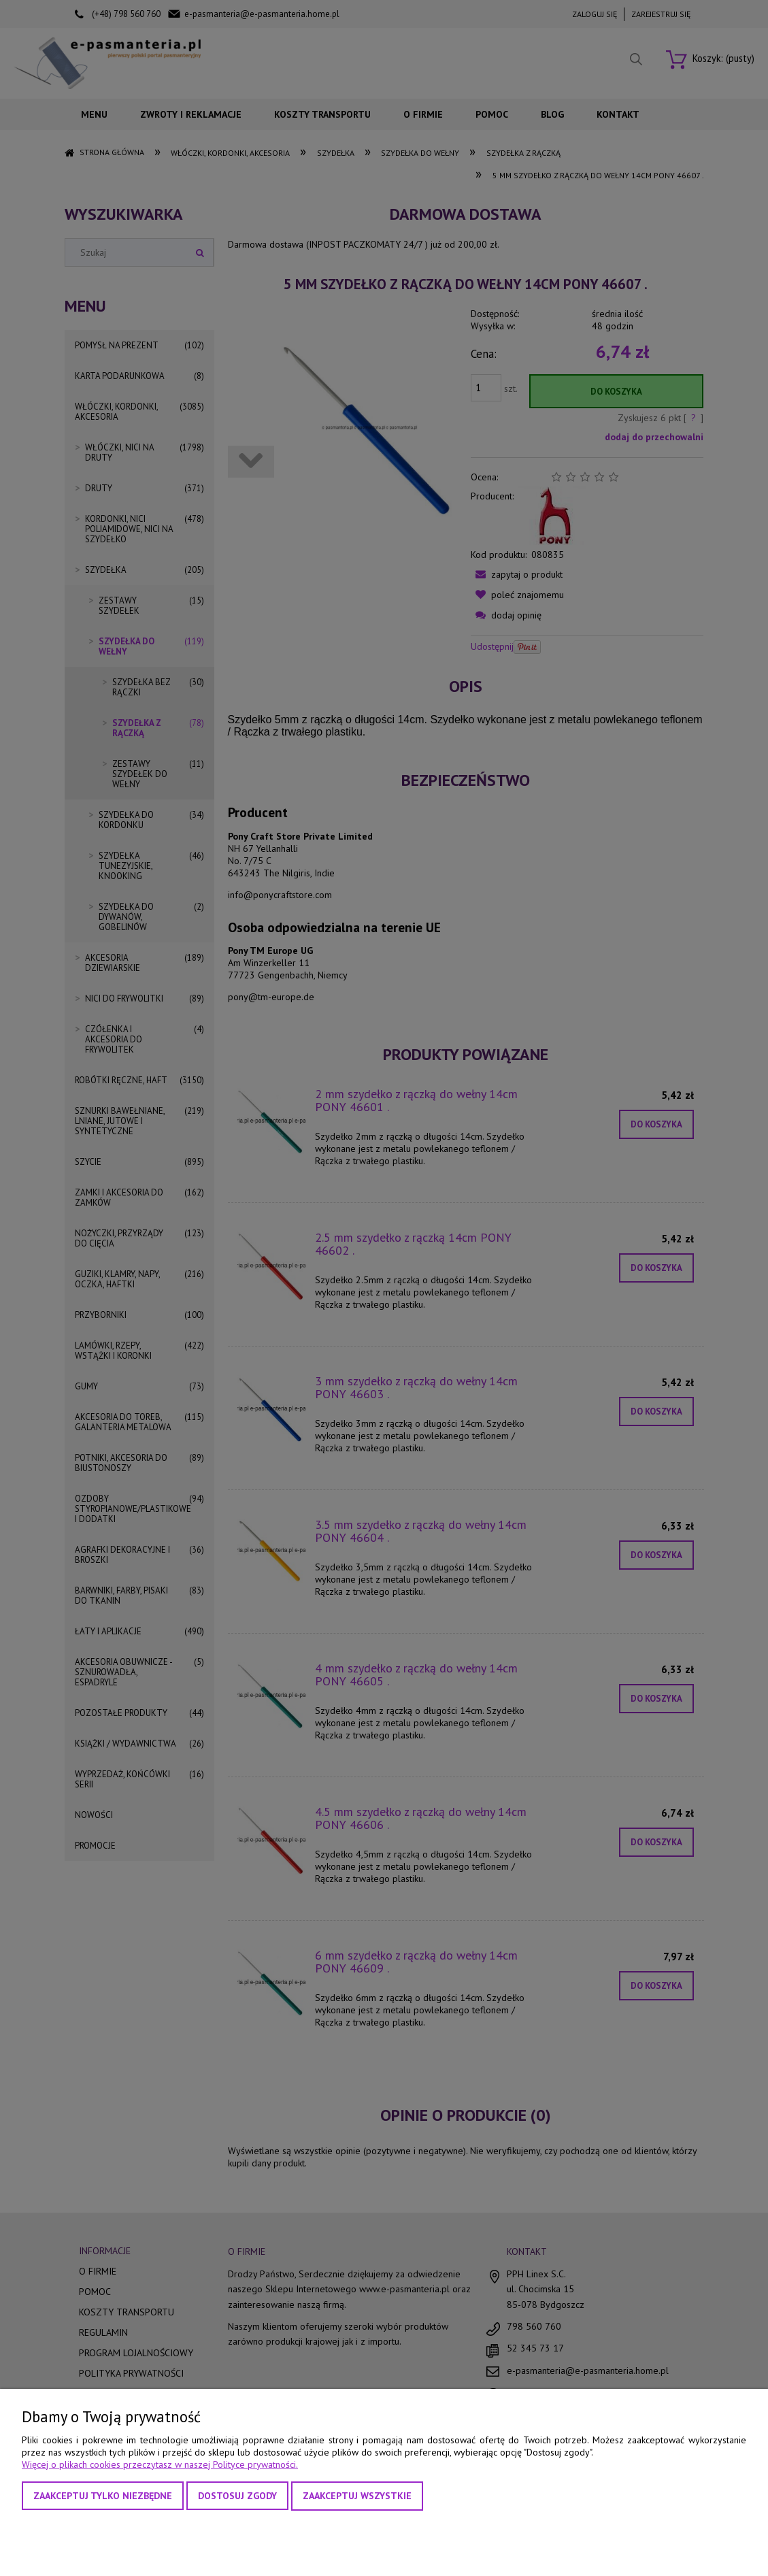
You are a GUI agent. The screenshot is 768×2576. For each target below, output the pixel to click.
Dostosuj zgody (237, 2496)
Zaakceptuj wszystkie (357, 2496)
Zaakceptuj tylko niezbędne (102, 2496)
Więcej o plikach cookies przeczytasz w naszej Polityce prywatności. (160, 2464)
